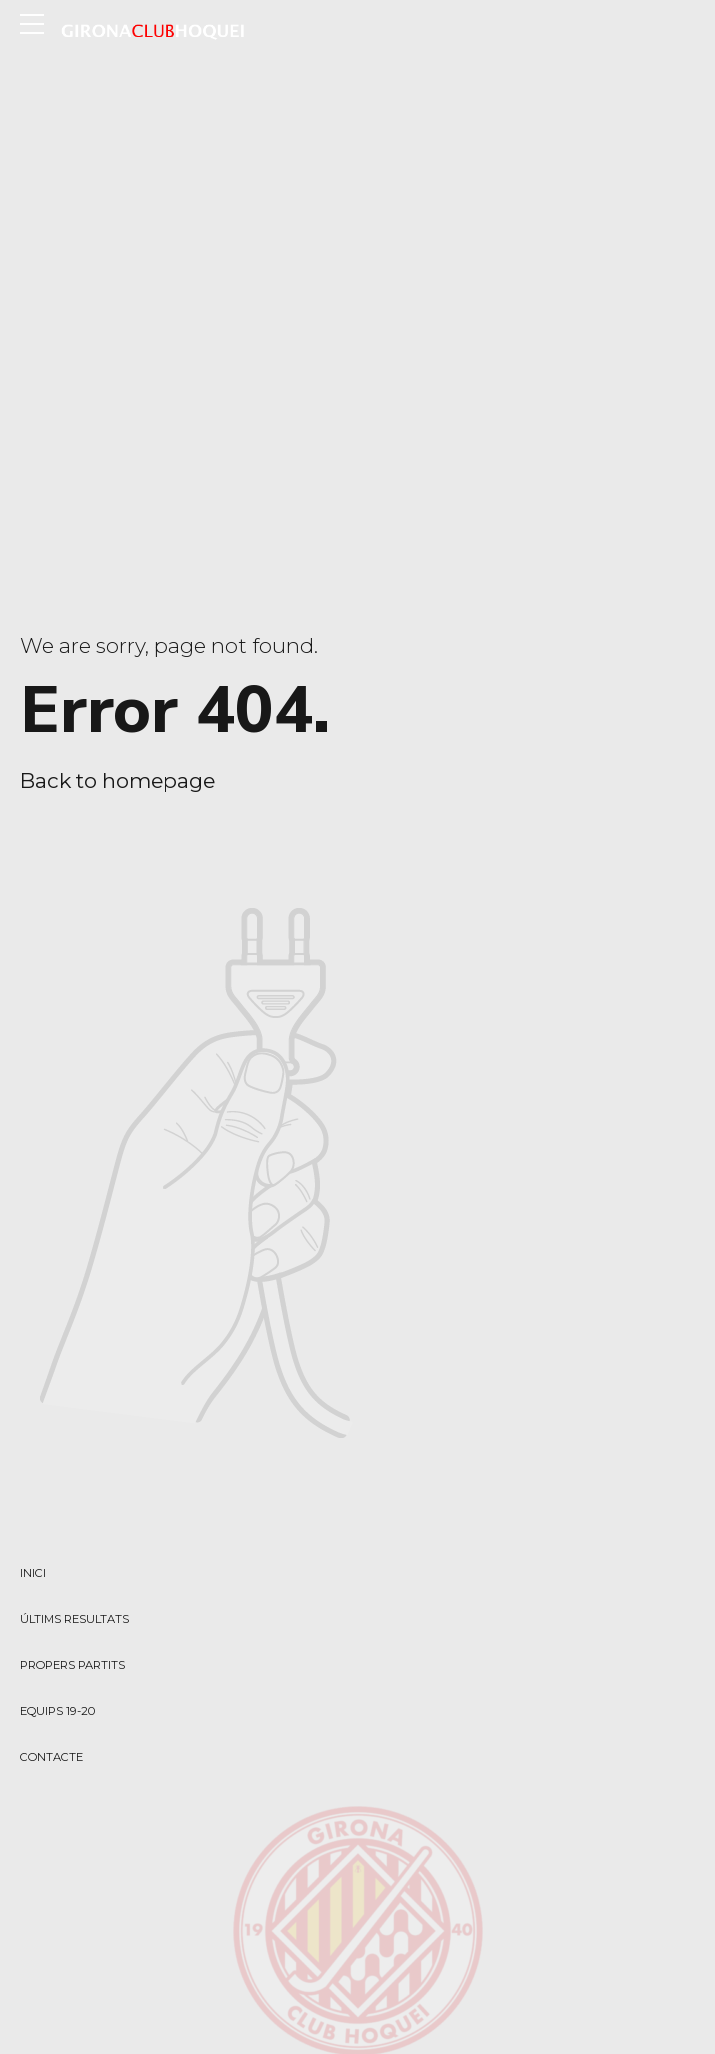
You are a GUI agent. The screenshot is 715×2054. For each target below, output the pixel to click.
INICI (33, 1573)
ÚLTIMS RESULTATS (74, 1619)
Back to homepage (117, 780)
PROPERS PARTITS (72, 1665)
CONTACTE (51, 1757)
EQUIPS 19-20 (57, 1711)
